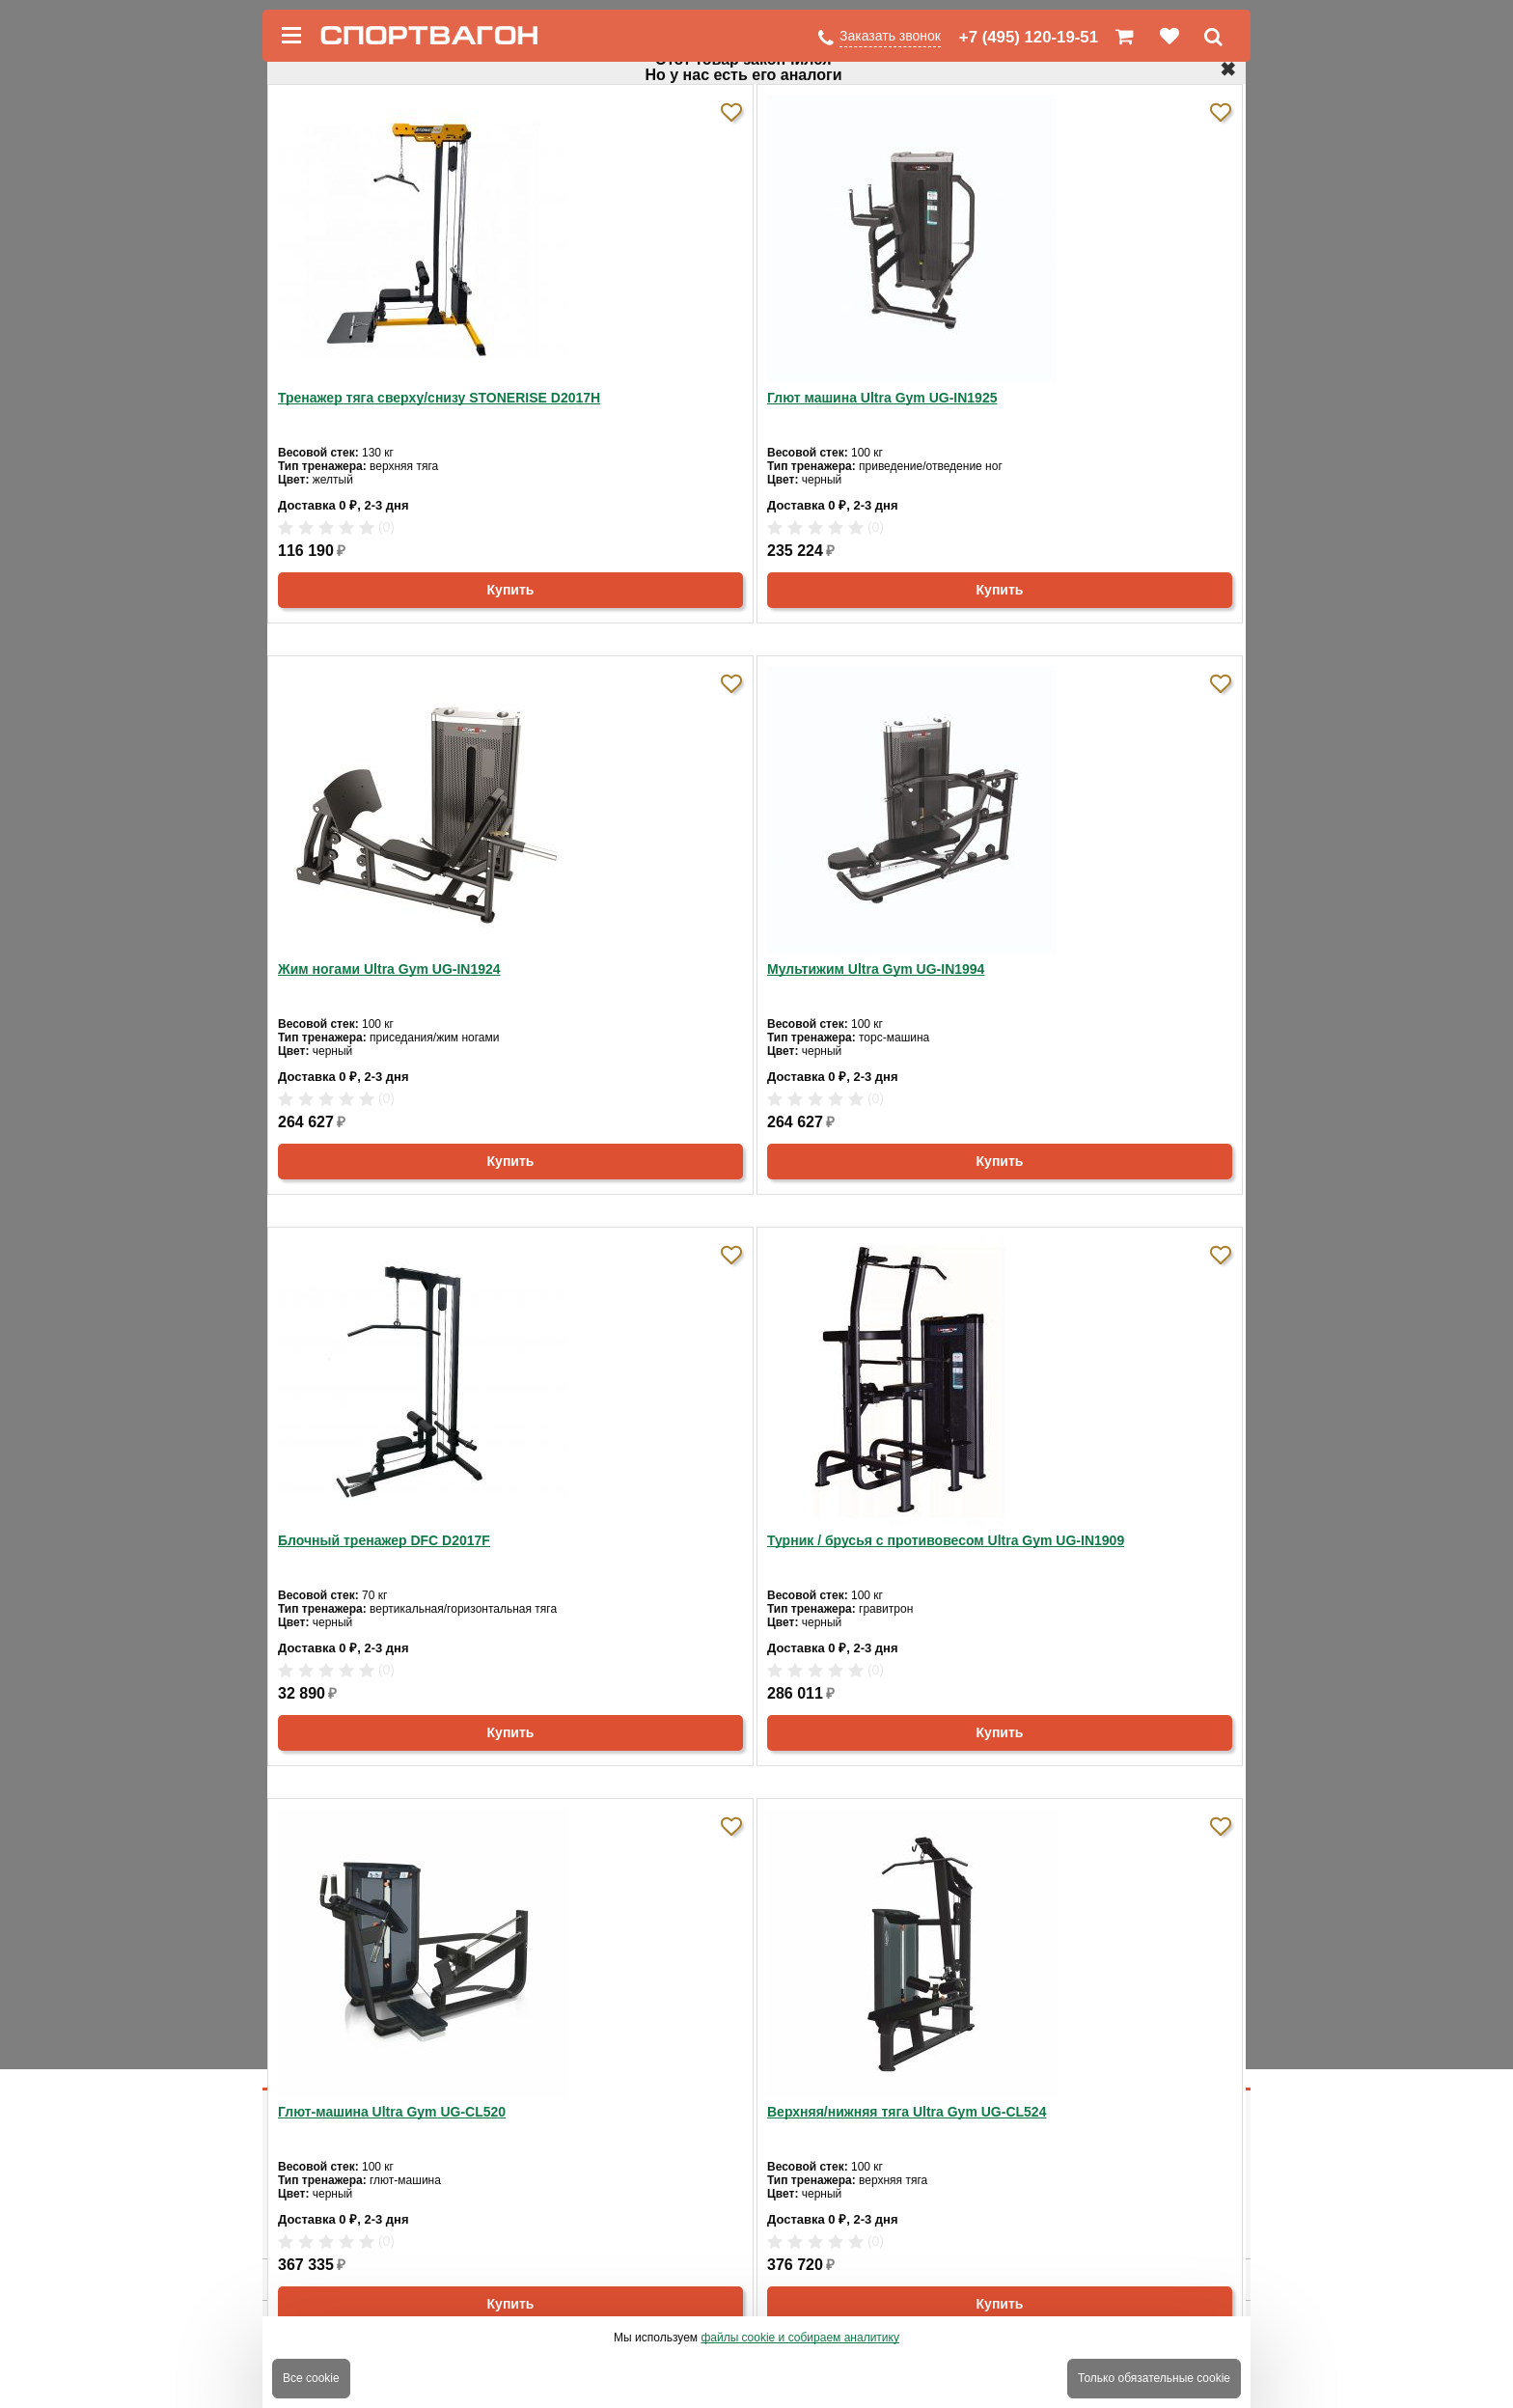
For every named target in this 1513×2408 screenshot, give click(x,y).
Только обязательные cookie (1154, 2378)
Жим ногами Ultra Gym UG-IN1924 (389, 969)
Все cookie (311, 2378)
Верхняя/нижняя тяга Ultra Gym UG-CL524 (906, 2111)
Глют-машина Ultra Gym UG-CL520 (392, 2111)
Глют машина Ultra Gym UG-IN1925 (882, 397)
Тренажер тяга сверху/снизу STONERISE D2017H (439, 397)
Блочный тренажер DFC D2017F (384, 1540)
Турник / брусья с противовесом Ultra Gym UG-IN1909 (945, 1540)
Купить (511, 589)
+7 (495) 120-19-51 (1028, 37)
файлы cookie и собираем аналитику (800, 2337)
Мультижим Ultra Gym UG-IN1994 (875, 969)
